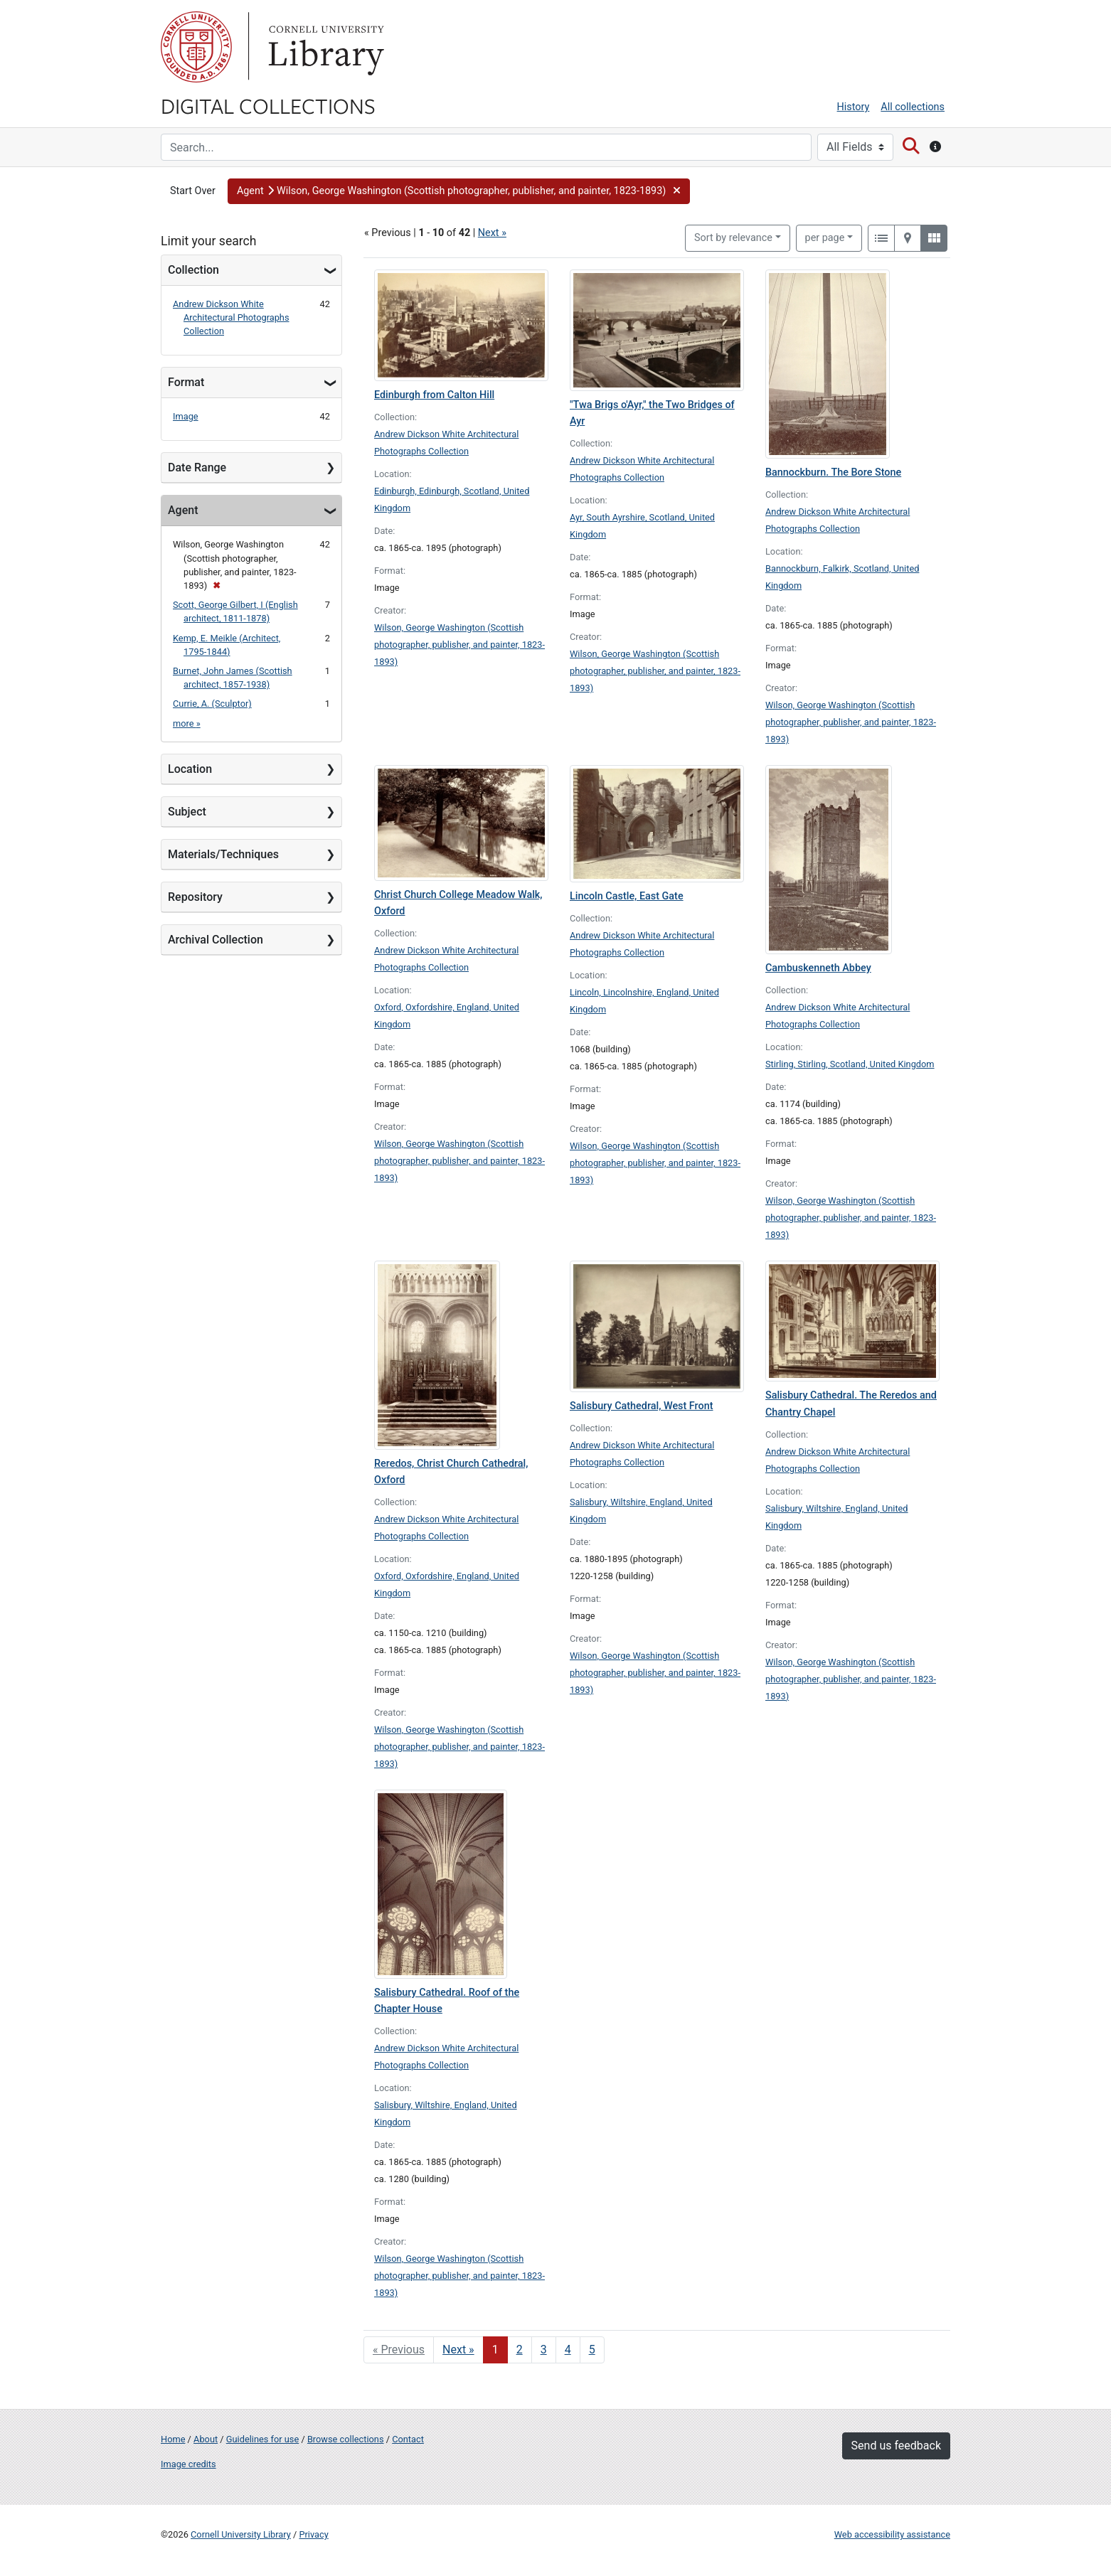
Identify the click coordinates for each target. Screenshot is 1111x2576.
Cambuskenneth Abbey (818, 968)
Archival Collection (215, 939)
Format (186, 382)
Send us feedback (896, 2445)
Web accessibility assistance (892, 2534)
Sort (733, 238)
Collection (193, 270)
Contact (408, 2439)
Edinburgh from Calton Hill (434, 395)
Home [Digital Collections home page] (173, 2439)
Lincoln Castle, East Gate (627, 896)
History (853, 107)
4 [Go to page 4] (568, 2349)
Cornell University (196, 46)
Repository (195, 897)
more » (187, 723)
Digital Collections (268, 105)
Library (324, 46)
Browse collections (345, 2439)
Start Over (193, 191)
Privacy (313, 2534)
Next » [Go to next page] (458, 2349)
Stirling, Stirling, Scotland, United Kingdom (850, 1064)
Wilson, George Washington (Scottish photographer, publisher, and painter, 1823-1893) (459, 644)
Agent (183, 510)
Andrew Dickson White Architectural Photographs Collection (231, 317)
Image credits (188, 2464)
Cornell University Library (241, 2534)
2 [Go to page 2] (519, 2349)
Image (185, 416)
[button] (459, 191)
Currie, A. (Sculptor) (212, 703)
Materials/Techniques (223, 854)
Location (190, 769)
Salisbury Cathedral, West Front (641, 1406)
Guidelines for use (262, 2439)
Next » (492, 233)
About (205, 2439)
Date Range (197, 467)
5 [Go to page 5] (592, 2349)
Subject (187, 811)
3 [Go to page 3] (544, 2349)
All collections (913, 107)
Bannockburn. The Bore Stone (833, 472)
